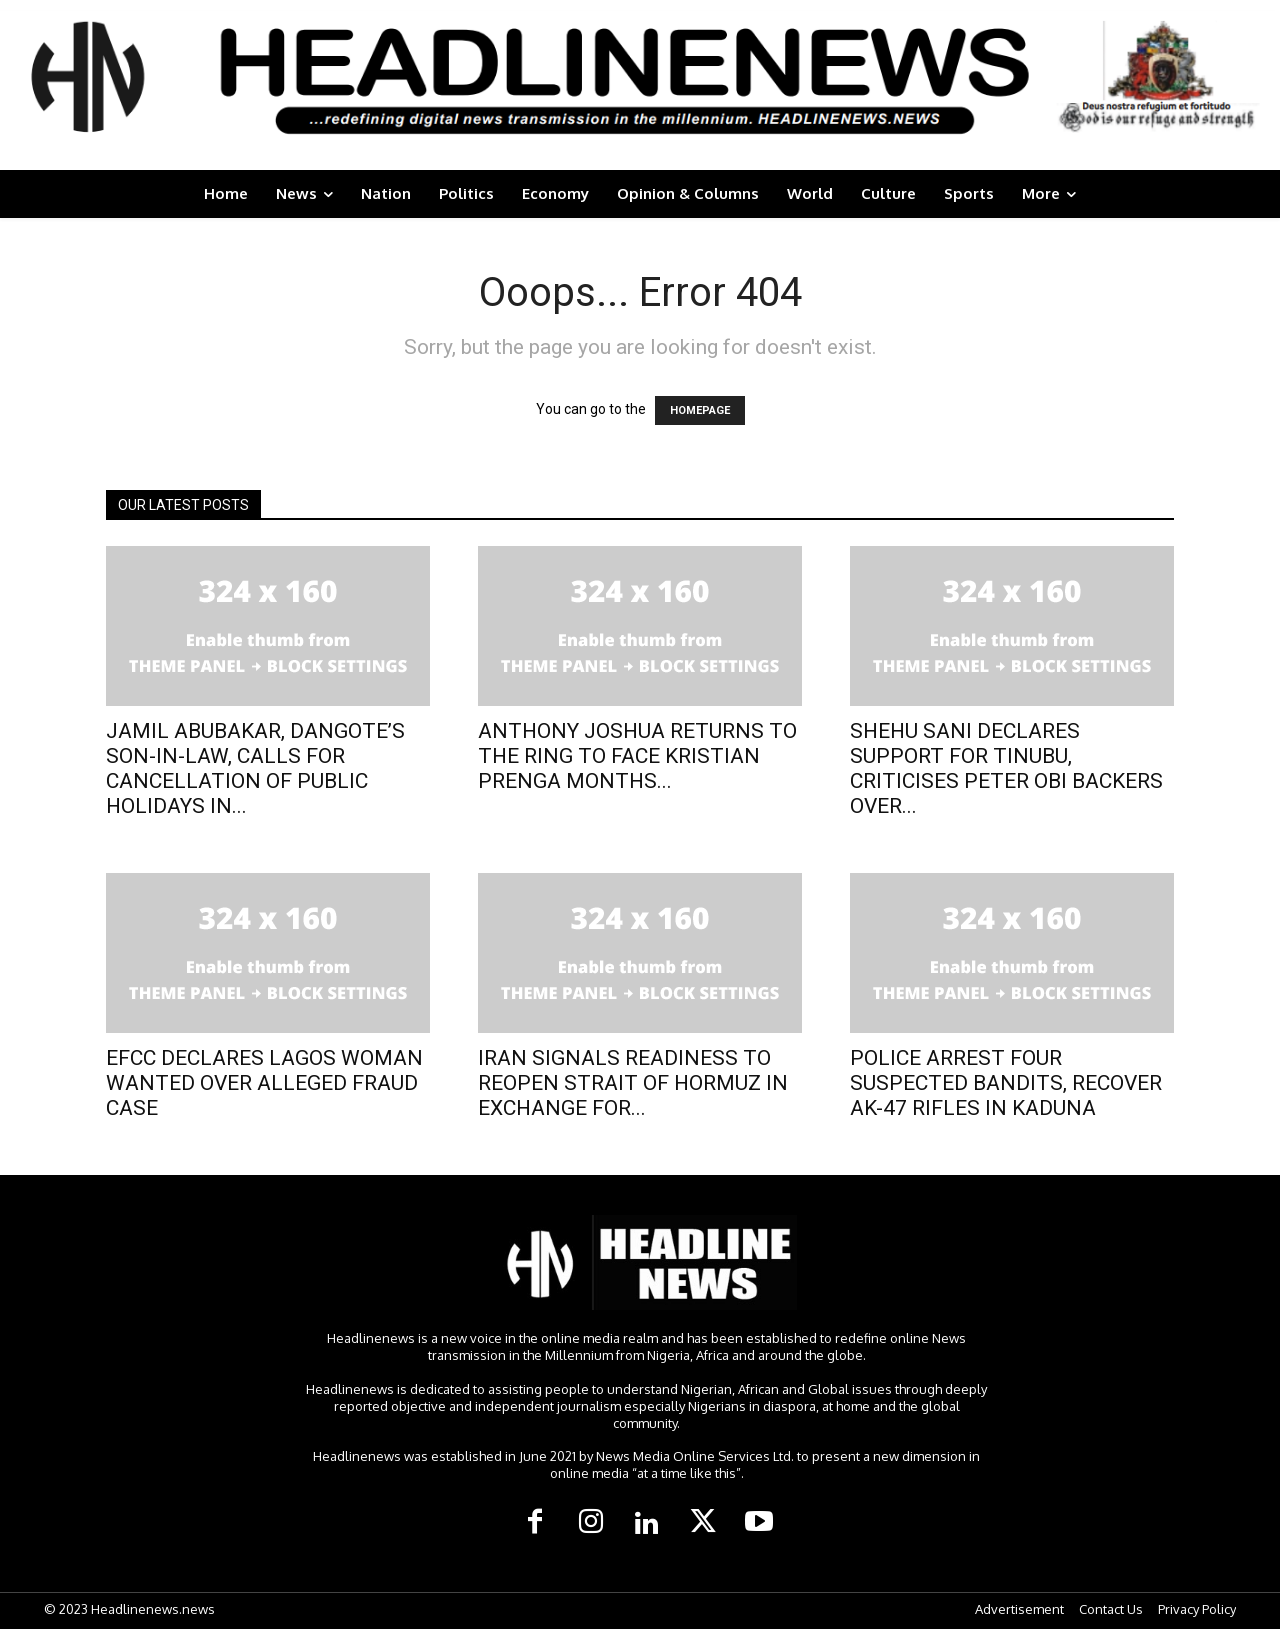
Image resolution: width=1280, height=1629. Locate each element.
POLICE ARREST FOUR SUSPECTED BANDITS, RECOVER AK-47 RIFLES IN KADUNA (1006, 1083)
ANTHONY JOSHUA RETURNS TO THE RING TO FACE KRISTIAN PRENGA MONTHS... (637, 756)
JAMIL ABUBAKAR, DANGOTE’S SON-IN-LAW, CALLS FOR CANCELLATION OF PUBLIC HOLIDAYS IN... (255, 768)
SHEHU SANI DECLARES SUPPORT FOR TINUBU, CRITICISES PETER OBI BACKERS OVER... (1006, 768)
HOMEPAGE (700, 410)
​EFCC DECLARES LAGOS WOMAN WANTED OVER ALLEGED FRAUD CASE (264, 1083)
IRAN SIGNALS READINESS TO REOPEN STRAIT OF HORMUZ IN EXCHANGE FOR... (633, 1083)
